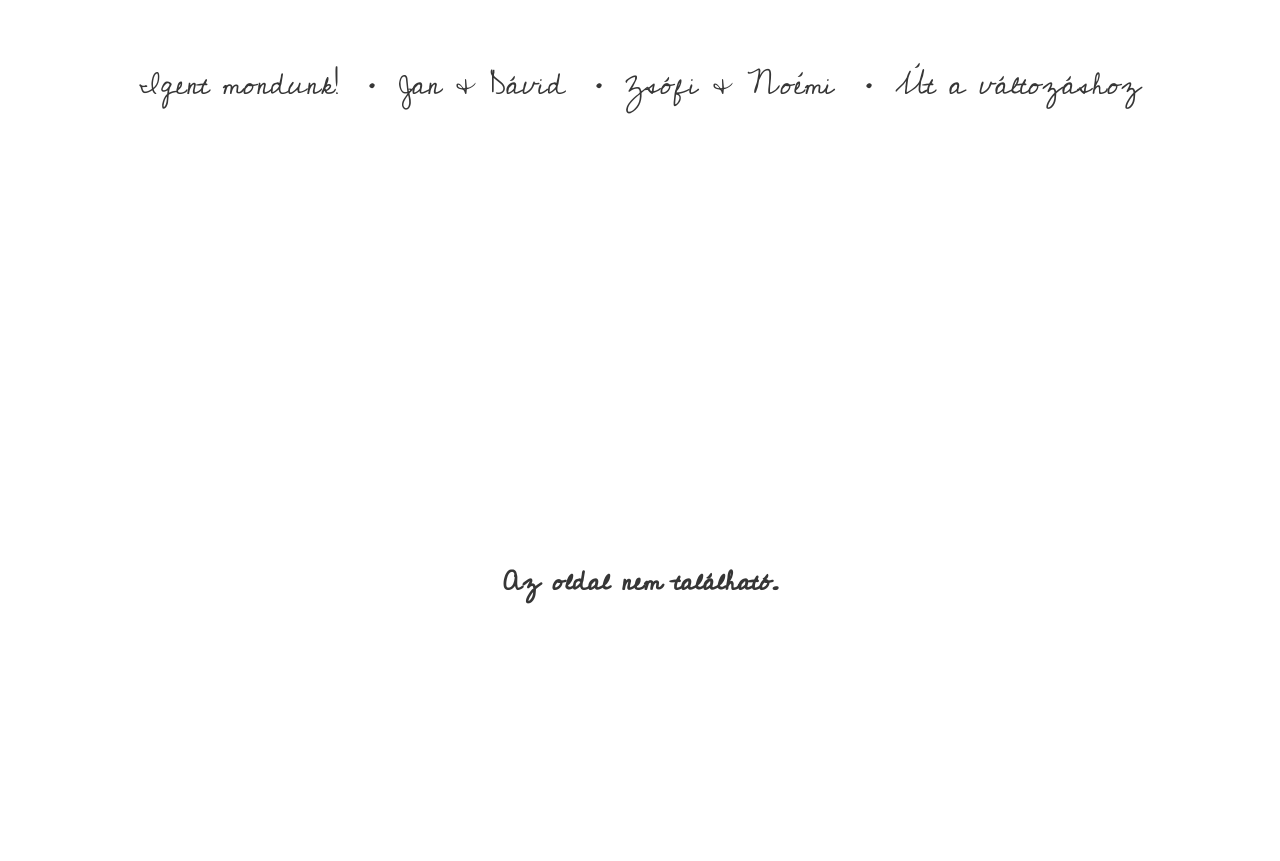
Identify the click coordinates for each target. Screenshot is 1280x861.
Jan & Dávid (481, 85)
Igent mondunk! (238, 85)
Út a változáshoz (1018, 85)
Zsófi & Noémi (730, 85)
